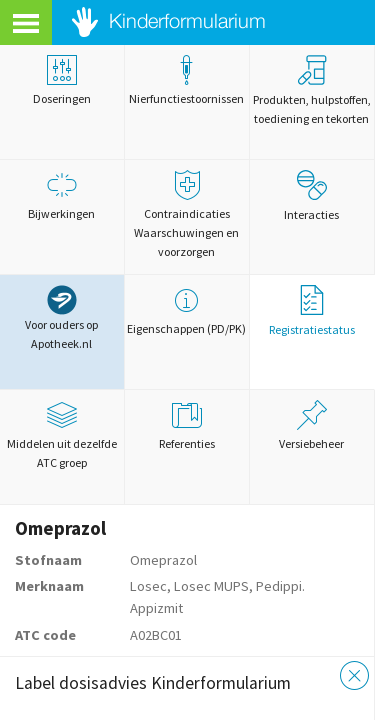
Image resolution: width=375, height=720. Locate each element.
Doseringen (62, 80)
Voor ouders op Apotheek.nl (61, 318)
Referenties (187, 425)
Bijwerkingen (62, 195)
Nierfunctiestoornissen (187, 80)
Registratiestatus (312, 311)
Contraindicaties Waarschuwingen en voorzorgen (187, 214)
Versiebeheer (312, 425)
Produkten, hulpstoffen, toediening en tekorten (312, 90)
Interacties (311, 196)
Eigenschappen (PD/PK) (187, 310)
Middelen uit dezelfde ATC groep (62, 435)
